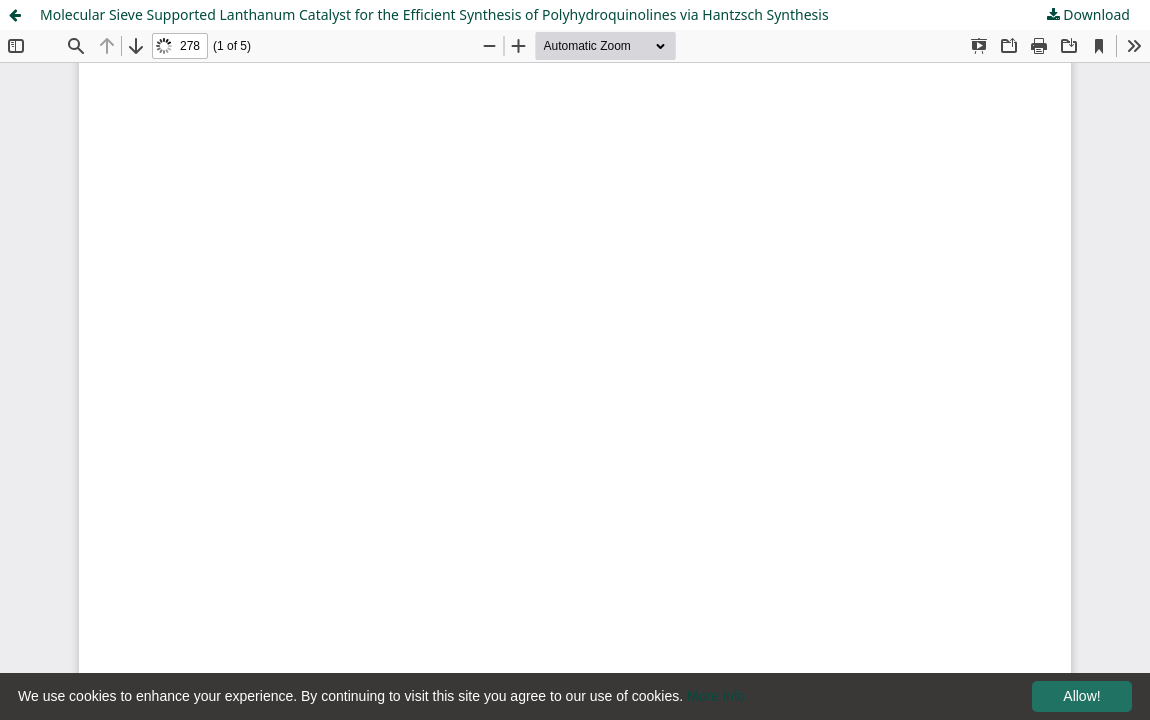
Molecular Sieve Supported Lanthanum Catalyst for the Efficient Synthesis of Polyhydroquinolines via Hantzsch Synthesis (434, 14)
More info (716, 696)
